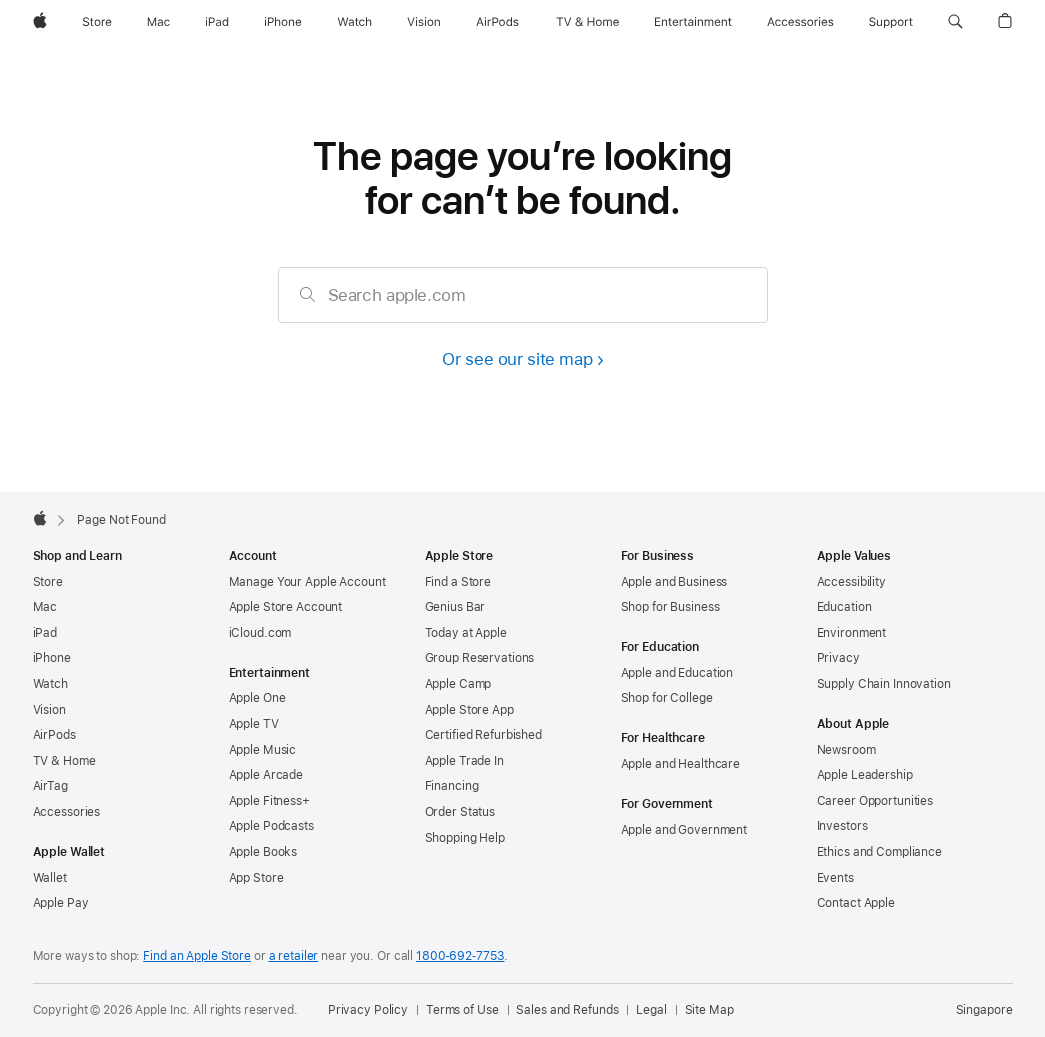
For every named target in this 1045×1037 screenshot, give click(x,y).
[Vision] (424, 22)
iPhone (52, 658)
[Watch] (354, 22)
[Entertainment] (693, 22)
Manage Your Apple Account (307, 582)
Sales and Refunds (567, 1010)
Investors (842, 826)
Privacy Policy (368, 1010)
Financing (452, 786)
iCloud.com (260, 633)
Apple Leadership (865, 775)
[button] (955, 22)
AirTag (50, 786)
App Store (256, 878)
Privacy (838, 658)
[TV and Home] (587, 22)
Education (844, 607)
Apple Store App (469, 710)
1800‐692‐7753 (460, 956)
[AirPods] (497, 22)
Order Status (460, 812)
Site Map (709, 1010)
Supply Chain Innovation (884, 684)
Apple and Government (684, 830)
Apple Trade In (464, 761)
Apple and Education (677, 673)
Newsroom (846, 750)
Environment (852, 633)
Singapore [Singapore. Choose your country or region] (984, 1010)
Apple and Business (674, 582)
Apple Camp (458, 684)
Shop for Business (670, 607)
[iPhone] (283, 22)
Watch (50, 684)
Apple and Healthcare (681, 764)
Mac (45, 607)
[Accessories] (800, 22)
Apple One (257, 698)
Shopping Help (465, 838)
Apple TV (254, 724)
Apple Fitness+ (269, 801)
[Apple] (40, 22)
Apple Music (263, 750)
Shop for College (667, 698)
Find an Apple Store (197, 956)
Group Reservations (480, 658)
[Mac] (158, 22)
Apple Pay (61, 903)
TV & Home (64, 761)
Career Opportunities (875, 801)
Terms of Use (462, 1010)
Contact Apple (856, 903)
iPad (45, 633)
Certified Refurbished (483, 735)
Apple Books (263, 852)
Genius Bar (455, 607)
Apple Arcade (266, 775)
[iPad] (217, 22)
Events (835, 878)
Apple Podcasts (271, 826)
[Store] (97, 22)
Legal (651, 1010)
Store (48, 582)
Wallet (50, 878)
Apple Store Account (286, 607)
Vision (49, 710)
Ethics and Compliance (879, 852)
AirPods (54, 735)
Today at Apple (466, 633)
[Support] (891, 22)
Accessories (67, 812)
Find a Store (458, 582)
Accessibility (851, 582)
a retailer (294, 956)
